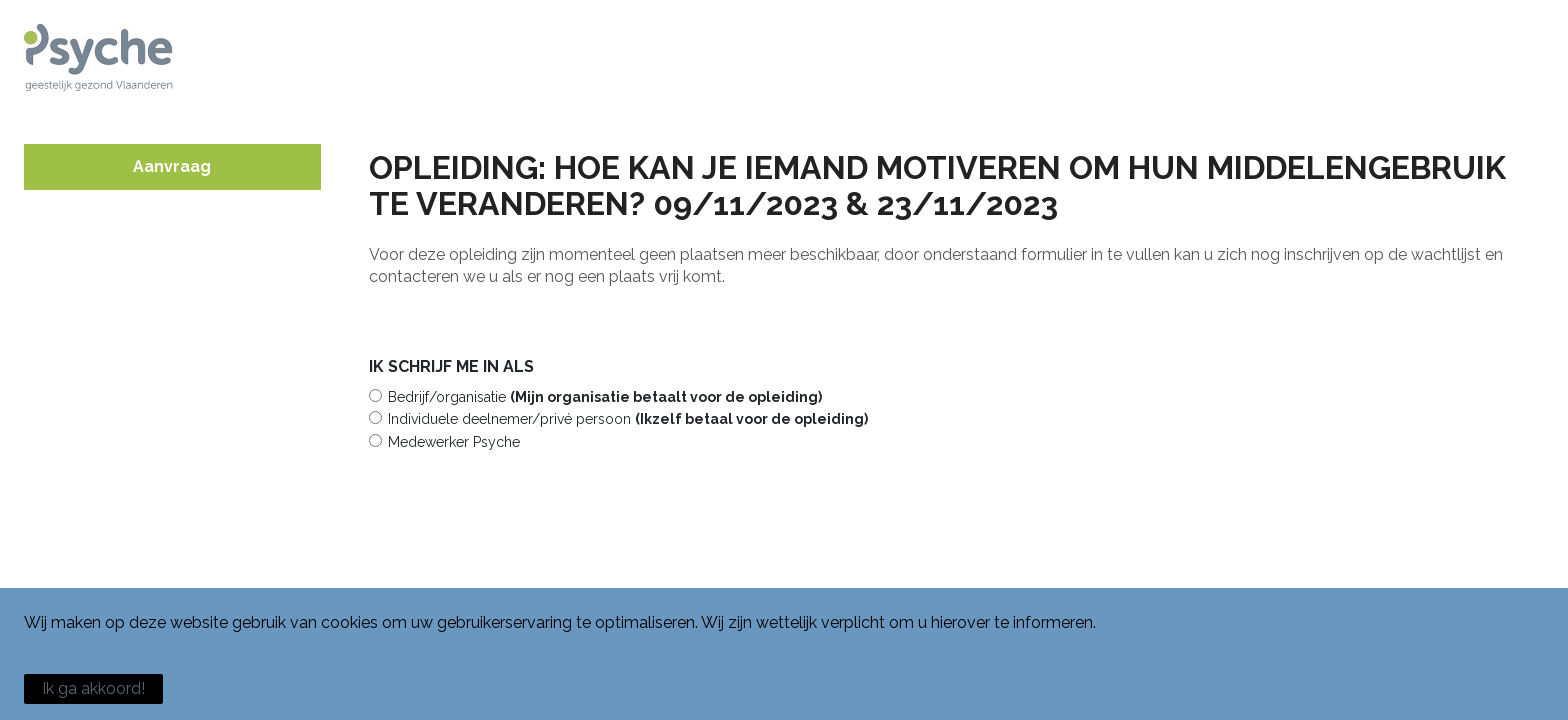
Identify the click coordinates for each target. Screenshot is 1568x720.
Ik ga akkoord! (93, 688)
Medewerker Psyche (454, 442)
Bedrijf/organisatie (605, 397)
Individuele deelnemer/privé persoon (628, 419)
